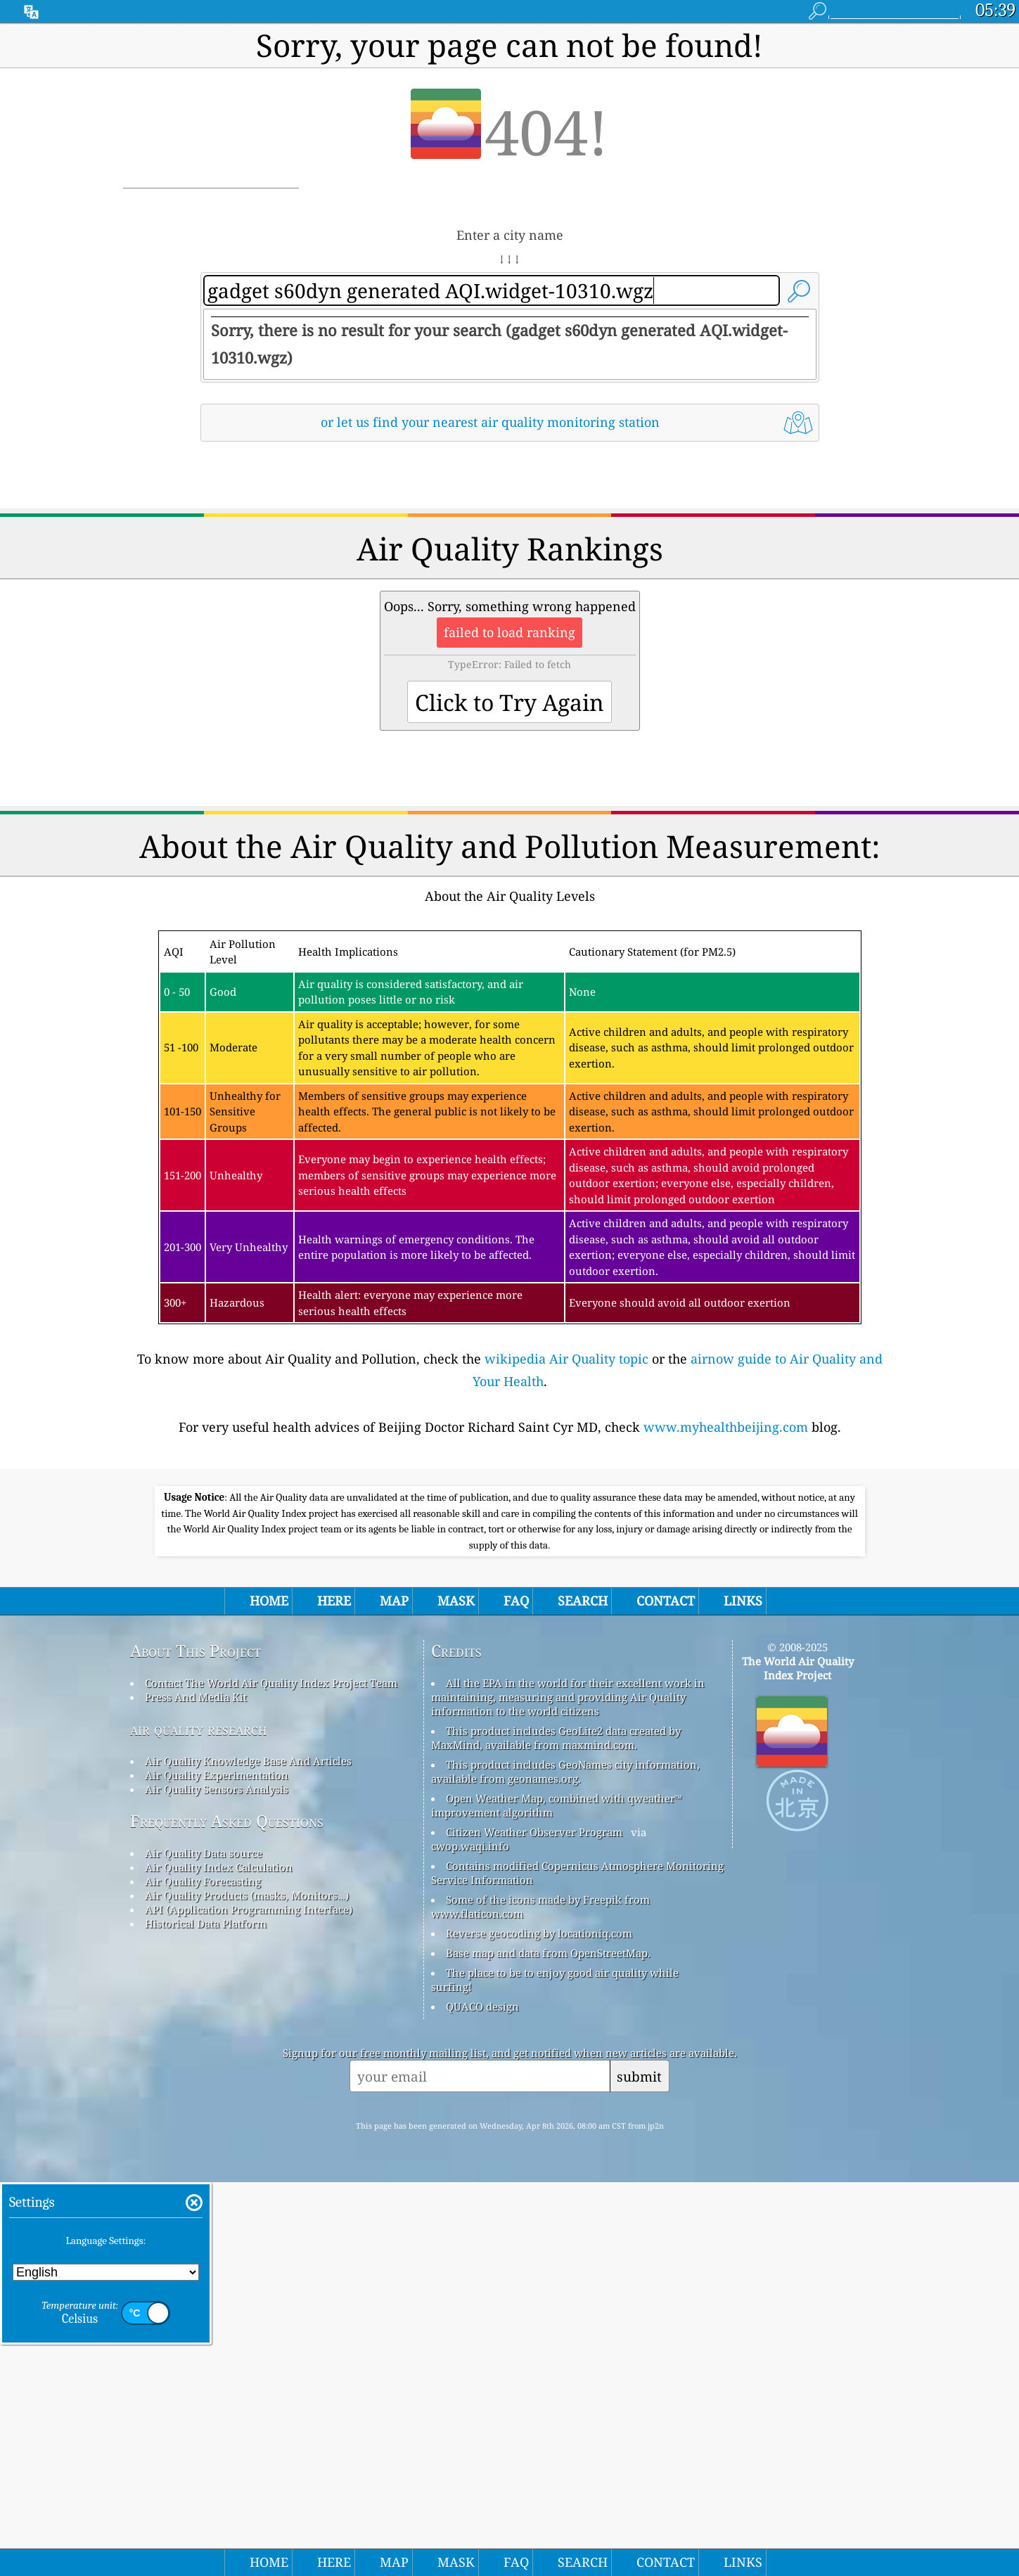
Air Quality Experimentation (216, 2169)
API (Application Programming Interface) (248, 2303)
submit (639, 2470)
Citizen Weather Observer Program (534, 2226)
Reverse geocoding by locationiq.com (539, 2327)
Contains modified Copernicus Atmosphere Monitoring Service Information (577, 2267)
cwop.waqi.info (470, 2240)
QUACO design (482, 2400)
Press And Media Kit (196, 2091)
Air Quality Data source (203, 2247)
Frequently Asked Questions (226, 2215)
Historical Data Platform (206, 2317)
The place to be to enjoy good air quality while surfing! (555, 2373)
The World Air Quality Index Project (798, 2062)
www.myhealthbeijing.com (725, 1623)
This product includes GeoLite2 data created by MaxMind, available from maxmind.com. (556, 2131)
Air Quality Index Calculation (219, 2261)
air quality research (198, 2123)
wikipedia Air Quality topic (566, 1555)
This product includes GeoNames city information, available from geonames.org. (565, 2165)
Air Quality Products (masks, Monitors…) (247, 2289)
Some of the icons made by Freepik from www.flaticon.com (540, 2300)
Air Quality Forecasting (203, 2275)
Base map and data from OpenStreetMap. (548, 2347)
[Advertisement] (510, 576)
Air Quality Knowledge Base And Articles (248, 2155)
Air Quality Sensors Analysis (216, 2183)
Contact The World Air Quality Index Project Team (271, 2077)
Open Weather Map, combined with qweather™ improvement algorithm (556, 2199)
